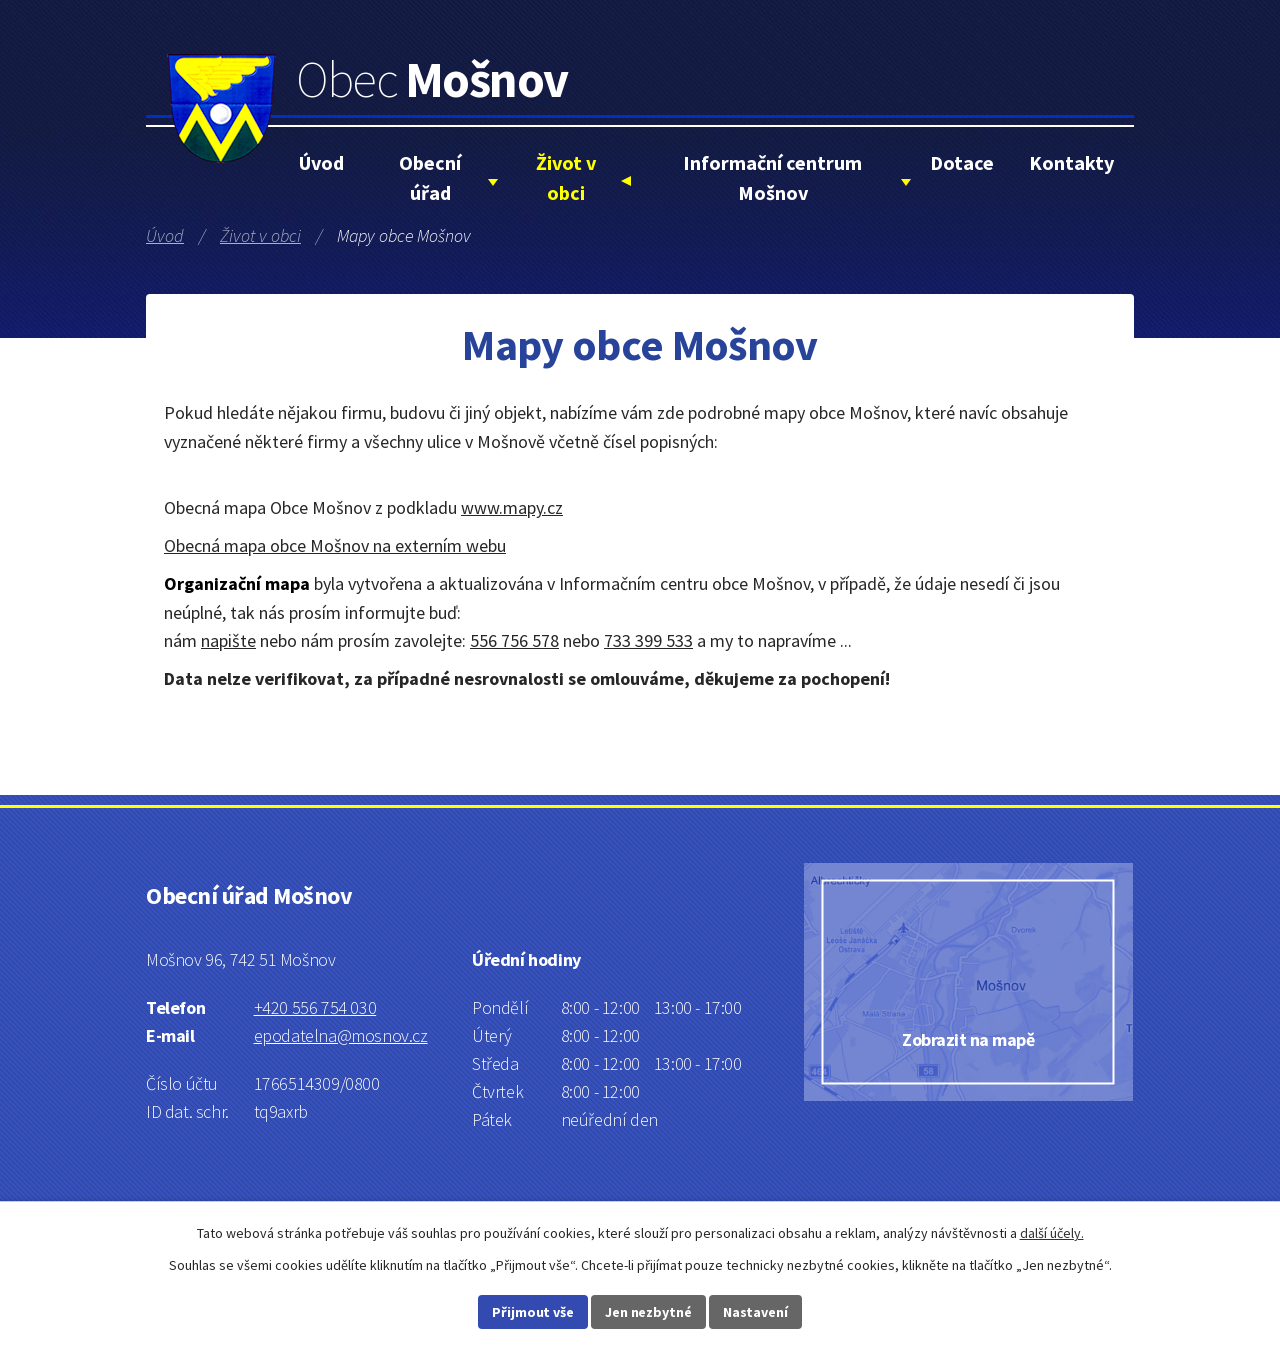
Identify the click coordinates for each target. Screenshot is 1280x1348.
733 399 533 (648, 640)
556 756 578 (514, 640)
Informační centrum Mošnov (772, 177)
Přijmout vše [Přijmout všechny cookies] (533, 1312)
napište (228, 640)
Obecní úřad (430, 177)
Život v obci (566, 177)
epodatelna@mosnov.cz (341, 1035)
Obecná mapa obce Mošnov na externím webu (335, 545)
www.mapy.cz (512, 507)
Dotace (962, 162)
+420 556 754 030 (315, 1007)
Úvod (321, 162)
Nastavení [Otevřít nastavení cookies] (755, 1312)
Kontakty (1071, 162)
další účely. (1052, 1233)
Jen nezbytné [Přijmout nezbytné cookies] (648, 1312)
